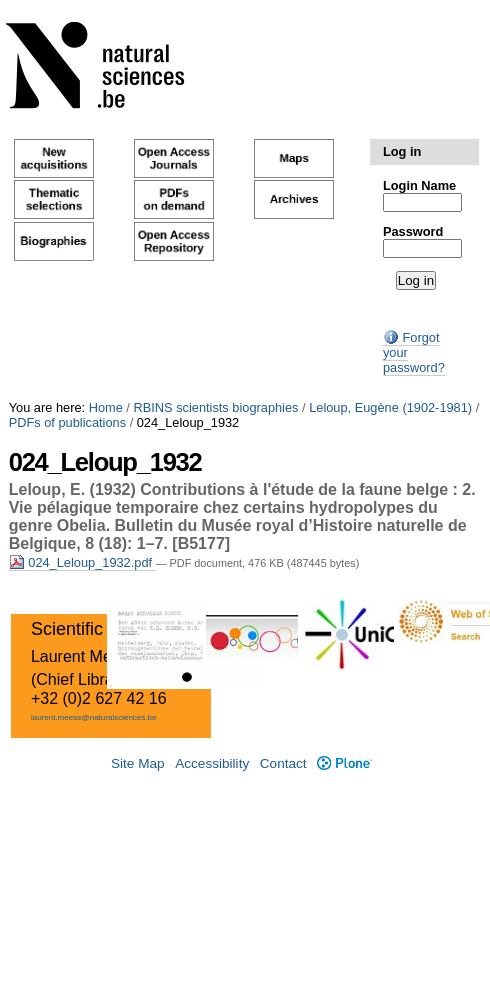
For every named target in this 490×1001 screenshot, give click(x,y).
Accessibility (212, 763)
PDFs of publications (67, 422)
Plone (344, 763)
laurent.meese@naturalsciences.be (94, 717)
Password (413, 231)
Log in (402, 151)
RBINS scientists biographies (215, 407)
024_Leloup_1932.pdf (82, 562)
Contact (283, 763)
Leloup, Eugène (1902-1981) (390, 407)
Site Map (138, 763)
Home (106, 407)
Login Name (419, 185)
